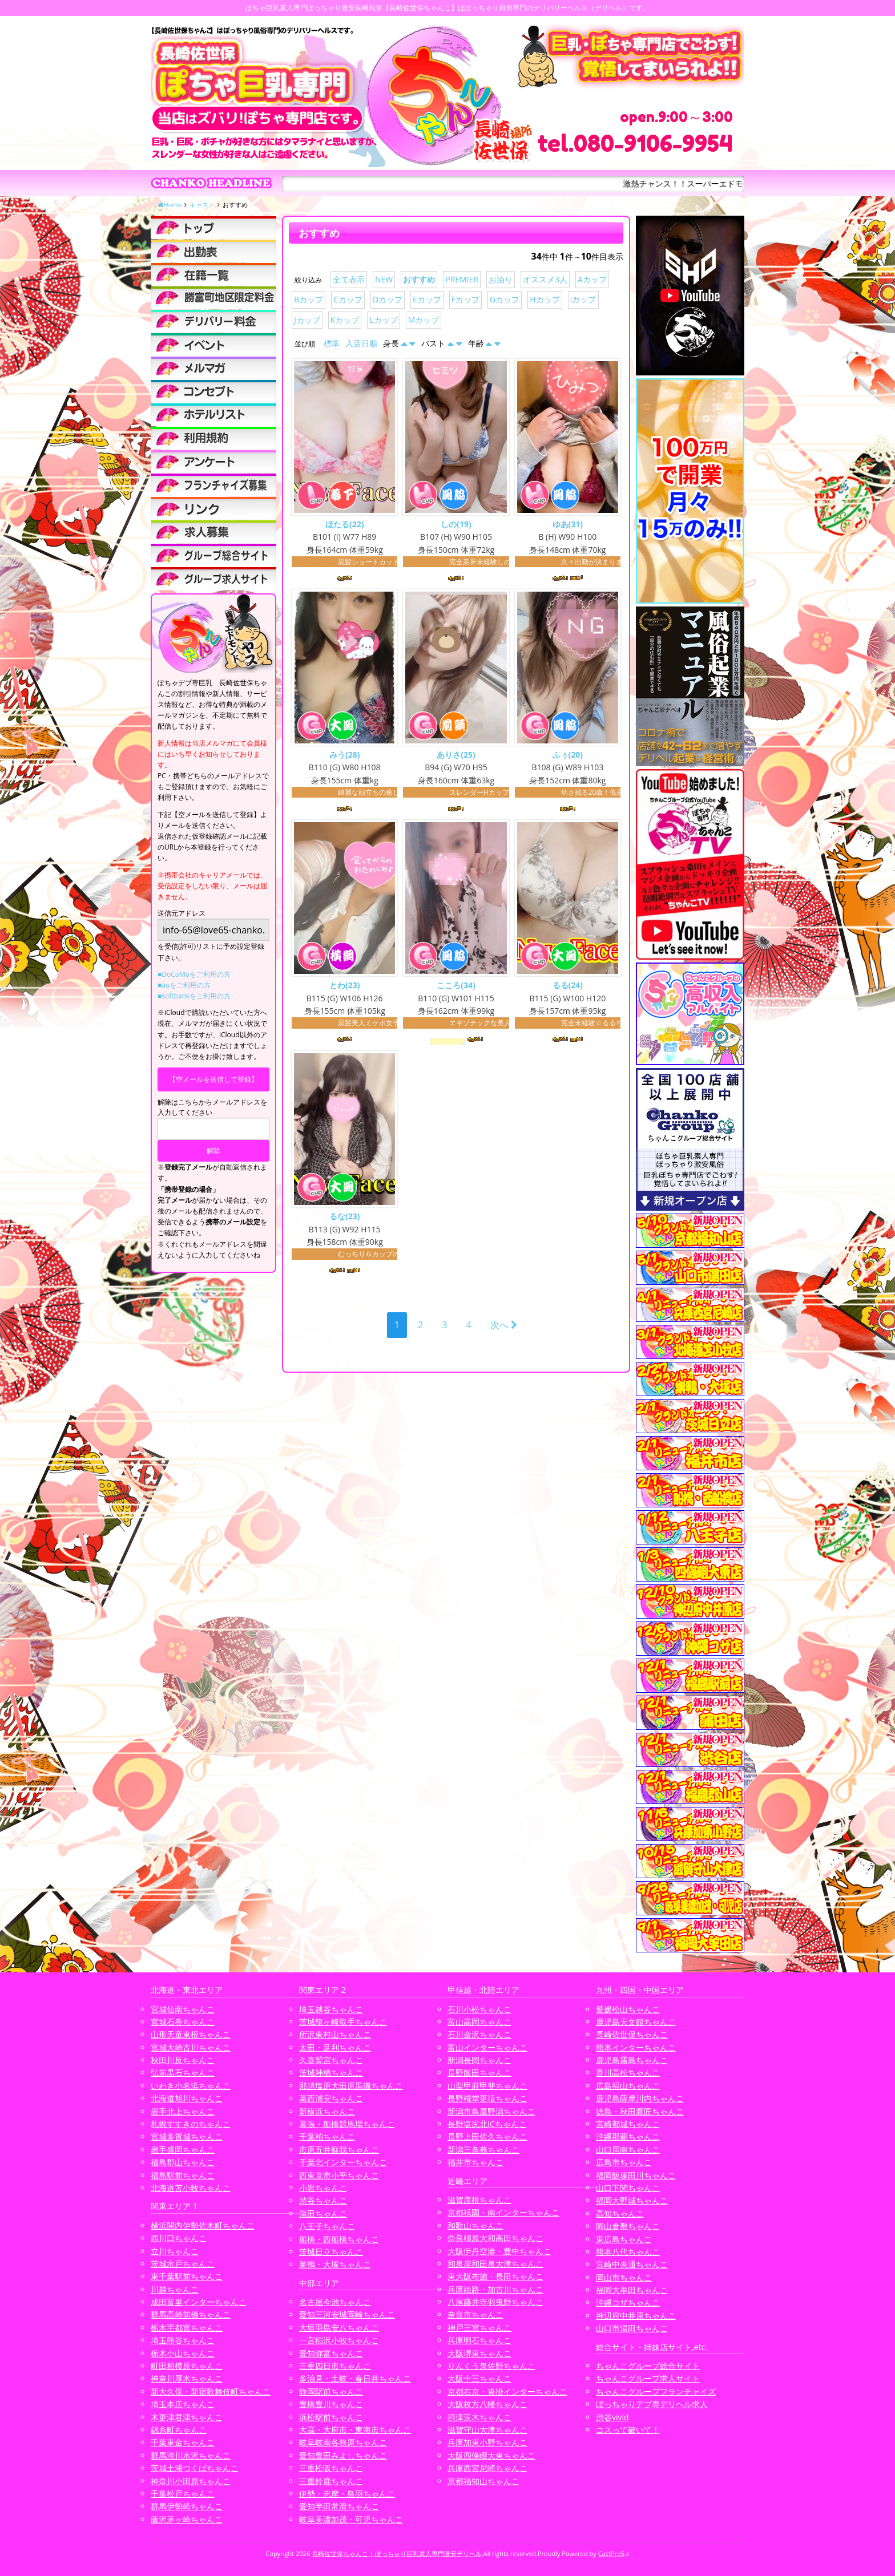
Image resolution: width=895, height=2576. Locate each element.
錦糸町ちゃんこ (179, 2429)
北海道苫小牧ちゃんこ (191, 2187)
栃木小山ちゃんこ (183, 2353)
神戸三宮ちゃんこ (479, 2327)
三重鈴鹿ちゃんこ (331, 2481)
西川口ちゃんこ (179, 2238)
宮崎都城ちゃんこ (628, 2123)
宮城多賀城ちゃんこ (187, 2136)
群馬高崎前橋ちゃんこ (191, 2314)
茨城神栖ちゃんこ (331, 2072)
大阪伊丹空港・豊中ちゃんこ (499, 2251)
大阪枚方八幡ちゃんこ (487, 2404)
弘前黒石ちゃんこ (183, 2072)
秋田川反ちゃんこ (183, 2060)
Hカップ (544, 299)
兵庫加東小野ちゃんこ (487, 2442)
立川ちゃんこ (175, 2251)
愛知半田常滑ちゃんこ (339, 2506)
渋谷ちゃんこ (323, 2200)
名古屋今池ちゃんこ (335, 2301)
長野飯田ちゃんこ (479, 2072)
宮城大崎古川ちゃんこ (191, 2047)
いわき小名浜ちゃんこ (191, 2085)
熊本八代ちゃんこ (628, 2251)
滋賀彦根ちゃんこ (479, 2199)
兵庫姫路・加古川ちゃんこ (495, 2289)
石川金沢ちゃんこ (479, 2034)
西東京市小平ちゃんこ (339, 2175)
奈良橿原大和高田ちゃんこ (495, 2238)
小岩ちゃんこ (323, 2187)
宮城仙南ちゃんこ (183, 2009)
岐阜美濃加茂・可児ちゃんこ (351, 2519)
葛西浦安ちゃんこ (331, 2098)
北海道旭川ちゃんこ (187, 2098)
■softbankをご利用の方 (194, 996)
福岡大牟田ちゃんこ (632, 2289)
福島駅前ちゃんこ (183, 2175)
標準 (332, 343)
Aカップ (592, 279)
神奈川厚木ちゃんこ (187, 2378)
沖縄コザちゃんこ (628, 2302)
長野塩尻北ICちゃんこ (487, 2123)
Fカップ (465, 299)
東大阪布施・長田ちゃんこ (495, 2276)
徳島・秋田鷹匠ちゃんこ (640, 2111)
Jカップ (307, 319)
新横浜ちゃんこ (327, 2111)
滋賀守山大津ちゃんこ (487, 2429)
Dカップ (387, 299)
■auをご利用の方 (184, 985)
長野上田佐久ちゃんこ (487, 2136)
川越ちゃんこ (175, 2289)
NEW (384, 279)
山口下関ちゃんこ (628, 2187)
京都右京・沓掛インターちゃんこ (507, 2391)
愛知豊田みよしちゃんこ (343, 2455)
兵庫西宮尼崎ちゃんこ (487, 2467)
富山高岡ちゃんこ (479, 2021)
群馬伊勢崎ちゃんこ (187, 2506)
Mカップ (424, 319)
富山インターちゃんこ (487, 2047)
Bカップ (308, 299)
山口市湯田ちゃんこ (632, 2328)
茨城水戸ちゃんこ (183, 2263)
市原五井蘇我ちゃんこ (339, 2149)
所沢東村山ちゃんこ (335, 2034)
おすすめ (419, 279)
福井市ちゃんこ (475, 2162)
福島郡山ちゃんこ (183, 2162)
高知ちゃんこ (620, 2213)
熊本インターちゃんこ (636, 2047)
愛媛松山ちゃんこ (628, 2009)
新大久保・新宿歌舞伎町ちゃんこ (211, 2391)
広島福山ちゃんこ (628, 2085)
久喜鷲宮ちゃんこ (331, 2060)
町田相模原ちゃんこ (187, 2365)
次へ (503, 1326)
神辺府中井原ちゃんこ (636, 2315)
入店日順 (361, 343)
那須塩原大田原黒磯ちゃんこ (351, 2085)
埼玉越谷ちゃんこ (331, 2009)
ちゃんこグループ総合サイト (648, 2365)
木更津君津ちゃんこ (187, 2417)
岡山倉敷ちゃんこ (628, 2226)
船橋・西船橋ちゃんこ (339, 2239)
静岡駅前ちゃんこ (331, 2391)
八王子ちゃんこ (327, 2226)
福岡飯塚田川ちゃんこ (636, 2175)
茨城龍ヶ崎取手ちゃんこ (343, 2021)
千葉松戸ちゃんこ (183, 2493)
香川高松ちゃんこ (628, 2072)
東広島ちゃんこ (624, 2239)
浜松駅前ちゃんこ (331, 2417)
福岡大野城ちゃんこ (632, 2200)
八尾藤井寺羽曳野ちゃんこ (495, 2301)
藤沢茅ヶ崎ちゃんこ (187, 2519)
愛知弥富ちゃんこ (331, 2353)
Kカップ (345, 319)
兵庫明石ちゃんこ (479, 2340)
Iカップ (583, 299)
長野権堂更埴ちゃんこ (487, 2098)
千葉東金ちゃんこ (183, 2442)
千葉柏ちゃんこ (327, 2136)
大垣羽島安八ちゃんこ (339, 2327)
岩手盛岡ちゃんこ (183, 2149)
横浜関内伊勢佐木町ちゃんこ (203, 2225)
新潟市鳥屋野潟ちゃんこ (491, 2111)
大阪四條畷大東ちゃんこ (491, 2455)
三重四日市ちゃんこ (335, 2365)
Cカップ (347, 299)
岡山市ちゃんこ (624, 2277)
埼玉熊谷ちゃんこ (183, 2340)
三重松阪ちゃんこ (331, 2467)
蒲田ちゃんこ (323, 2213)
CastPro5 (611, 2553)
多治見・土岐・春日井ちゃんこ (355, 2378)
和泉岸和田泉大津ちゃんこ (495, 2263)
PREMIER (461, 279)
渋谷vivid (612, 2417)
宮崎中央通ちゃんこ (632, 2264)
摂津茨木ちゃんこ (479, 2417)
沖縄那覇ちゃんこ (628, 2136)
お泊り (501, 279)
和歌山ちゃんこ (475, 2225)
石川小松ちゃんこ (479, 2009)
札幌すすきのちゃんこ (191, 2123)
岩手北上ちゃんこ (183, 2111)
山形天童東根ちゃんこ (191, 2034)
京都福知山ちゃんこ (483, 2481)
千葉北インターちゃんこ (343, 2162)
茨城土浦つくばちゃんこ (195, 2467)
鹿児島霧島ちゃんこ (632, 2060)
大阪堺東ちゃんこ (479, 2353)
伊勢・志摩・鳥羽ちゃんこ (347, 2493)
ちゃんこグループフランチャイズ (656, 2391)
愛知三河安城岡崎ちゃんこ (347, 2314)
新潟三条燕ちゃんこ (483, 2149)
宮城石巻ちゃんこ (183, 2021)
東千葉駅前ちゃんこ (187, 2276)
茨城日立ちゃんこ (331, 2251)
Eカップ (427, 299)
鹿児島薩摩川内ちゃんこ (640, 2098)
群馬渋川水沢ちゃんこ (191, 2455)
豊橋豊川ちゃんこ (331, 2404)
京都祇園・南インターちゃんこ (503, 2212)
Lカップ (383, 319)
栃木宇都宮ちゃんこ (187, 2327)
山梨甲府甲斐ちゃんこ (487, 2085)
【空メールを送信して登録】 (213, 1079)
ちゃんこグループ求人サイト (648, 2378)
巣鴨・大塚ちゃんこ (335, 2264)
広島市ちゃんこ (624, 2162)
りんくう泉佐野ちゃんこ (491, 2365)
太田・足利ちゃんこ (335, 2047)
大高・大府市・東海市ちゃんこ (355, 2429)
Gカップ (504, 299)
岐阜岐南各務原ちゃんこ (343, 2442)
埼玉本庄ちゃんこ (183, 2404)
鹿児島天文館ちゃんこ (636, 2021)
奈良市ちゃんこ (475, 2314)
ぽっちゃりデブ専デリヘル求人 (652, 2404)
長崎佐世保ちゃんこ (632, 2034)
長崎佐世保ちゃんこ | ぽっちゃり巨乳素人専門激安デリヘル (397, 2553)
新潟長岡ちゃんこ (479, 2060)
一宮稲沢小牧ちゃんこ (339, 2340)
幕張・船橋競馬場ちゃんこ (347, 2123)
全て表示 (349, 279)
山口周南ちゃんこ (628, 2149)
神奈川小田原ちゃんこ (191, 2481)
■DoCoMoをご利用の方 (194, 974)
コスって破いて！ (628, 2429)
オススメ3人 (545, 279)
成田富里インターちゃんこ (199, 2301)
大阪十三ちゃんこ (479, 2378)
